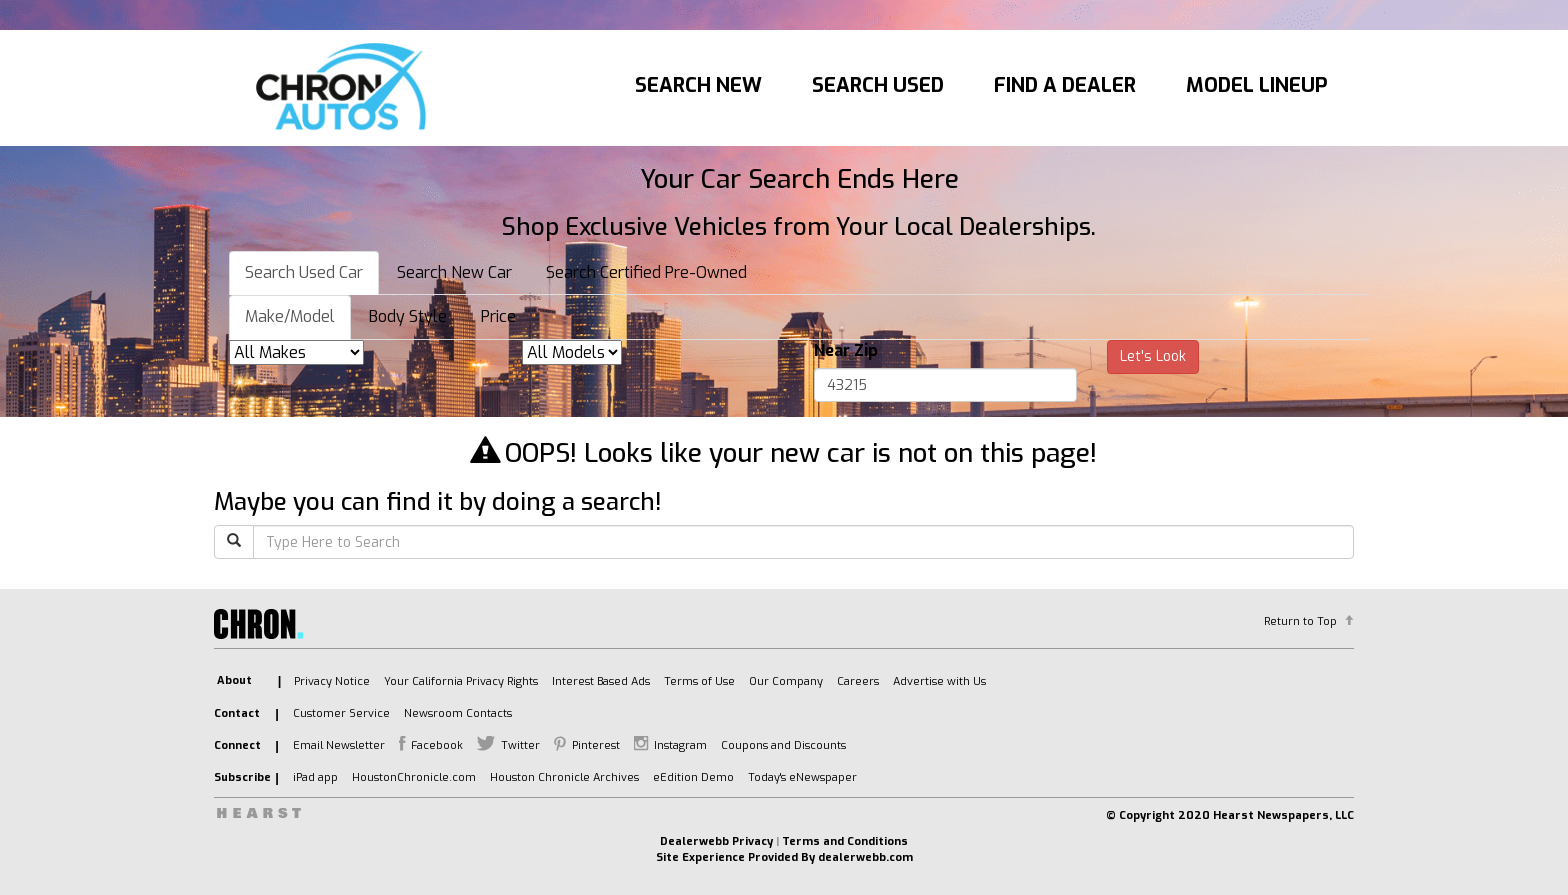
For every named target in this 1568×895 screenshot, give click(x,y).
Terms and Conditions (845, 841)
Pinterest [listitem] (596, 745)
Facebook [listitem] (437, 745)
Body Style (408, 316)
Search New (698, 85)
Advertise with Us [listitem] (939, 681)
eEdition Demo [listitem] (693, 777)
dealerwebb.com (865, 857)
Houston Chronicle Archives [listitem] (564, 777)
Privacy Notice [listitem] (332, 681)
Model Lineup (1257, 85)
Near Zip (846, 350)
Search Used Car (304, 272)
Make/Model (290, 316)
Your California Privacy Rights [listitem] (461, 681)
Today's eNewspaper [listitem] (802, 777)
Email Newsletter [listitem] (339, 745)
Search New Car (454, 272)
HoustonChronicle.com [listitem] (414, 777)
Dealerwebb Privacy (716, 841)
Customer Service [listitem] (341, 713)
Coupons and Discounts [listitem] (783, 745)
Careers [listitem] (858, 681)
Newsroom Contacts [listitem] (458, 713)
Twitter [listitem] (520, 745)
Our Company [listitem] (786, 681)
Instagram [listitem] (680, 745)
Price (498, 316)
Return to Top (1300, 621)
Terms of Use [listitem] (699, 681)
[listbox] (296, 352)
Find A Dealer (1065, 85)
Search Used (878, 85)
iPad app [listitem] (315, 777)
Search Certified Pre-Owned (646, 272)
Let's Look (1153, 356)
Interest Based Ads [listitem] (601, 681)
